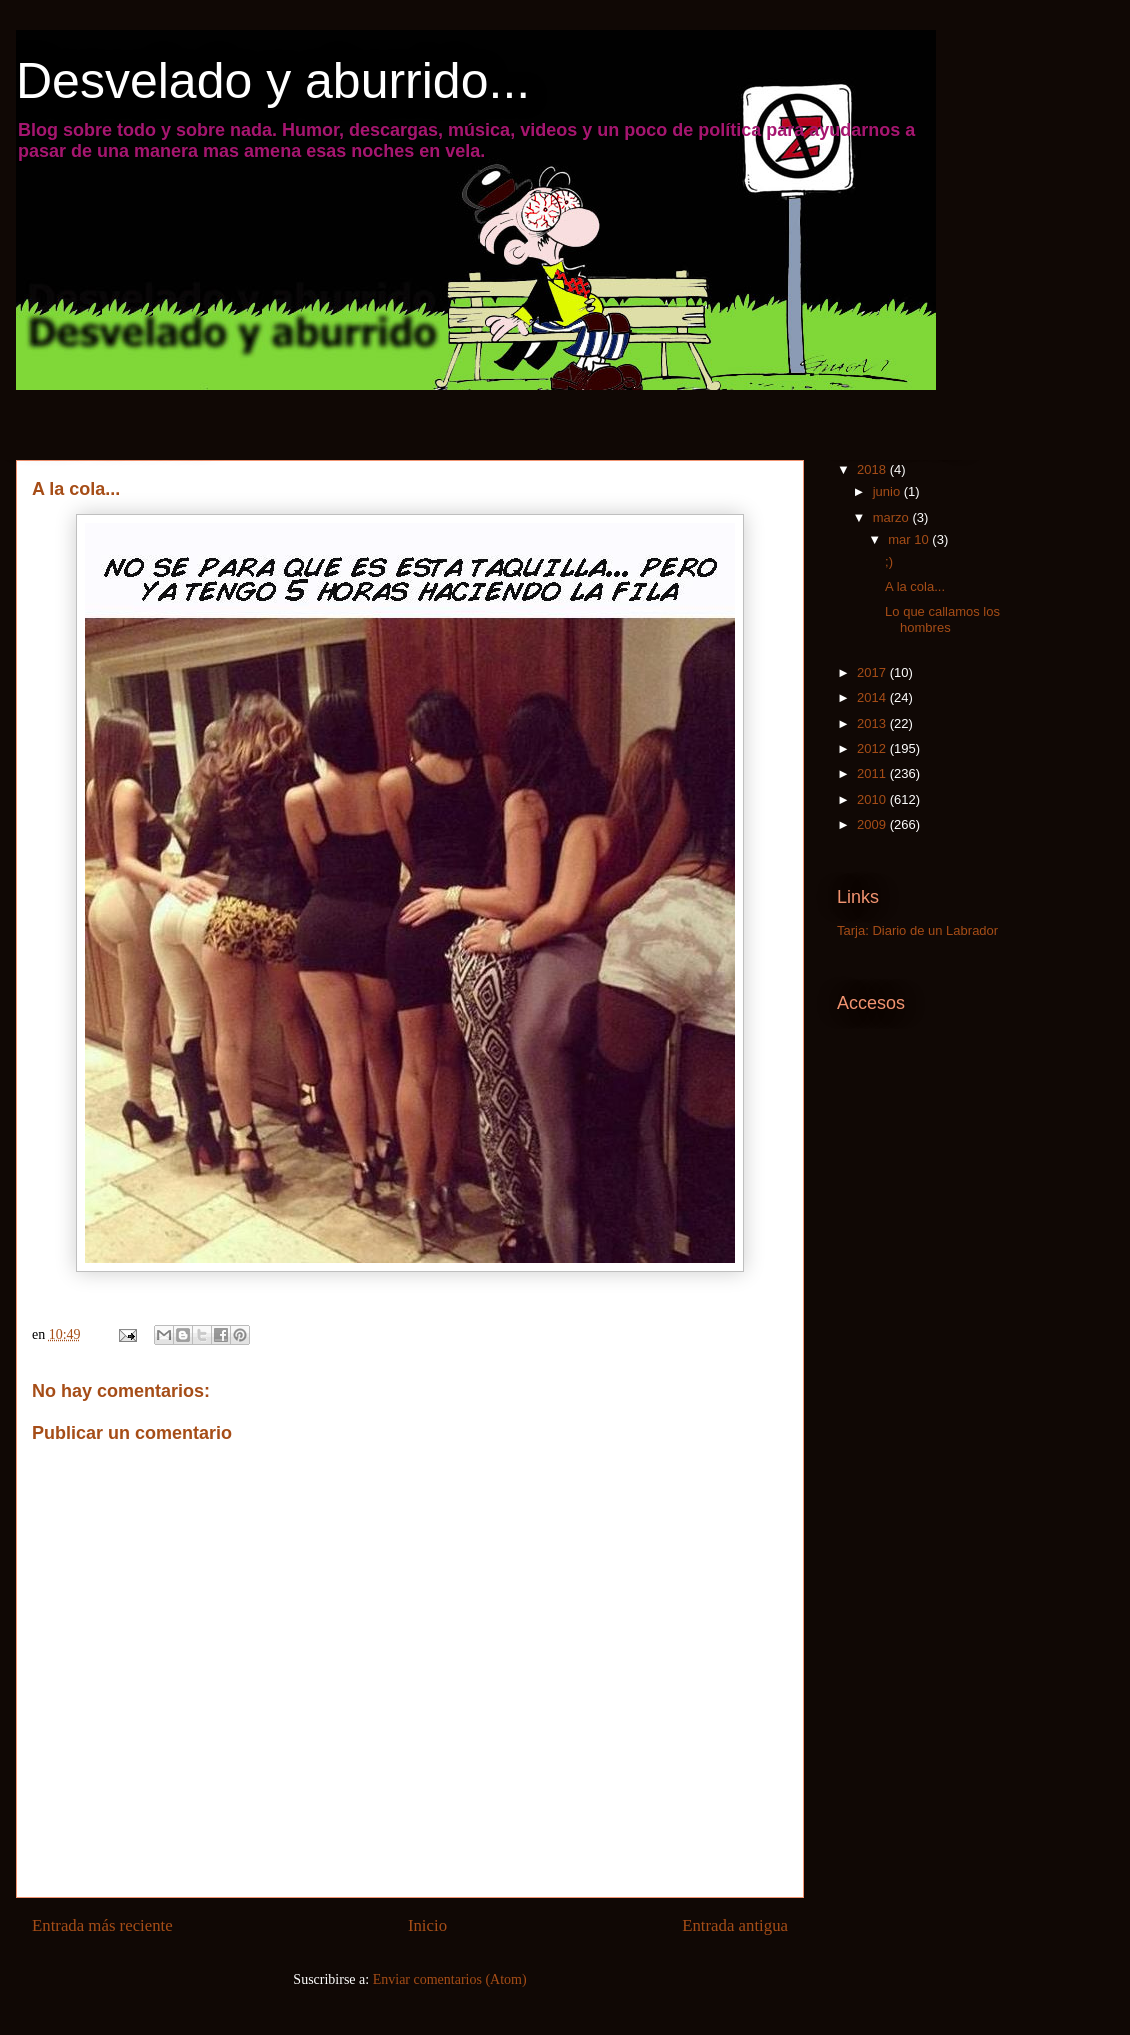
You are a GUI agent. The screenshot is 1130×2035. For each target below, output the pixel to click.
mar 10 (910, 539)
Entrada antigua (735, 1925)
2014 (873, 697)
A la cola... (915, 586)
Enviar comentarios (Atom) (450, 1979)
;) (889, 561)
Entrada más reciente (102, 1925)
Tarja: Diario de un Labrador (917, 930)
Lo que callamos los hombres (942, 619)
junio (888, 491)
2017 (873, 672)
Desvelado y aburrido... (273, 81)
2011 (873, 773)
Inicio (427, 1925)
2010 (873, 799)
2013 (873, 723)
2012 (873, 748)
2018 (873, 469)
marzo (893, 517)
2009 (873, 824)
